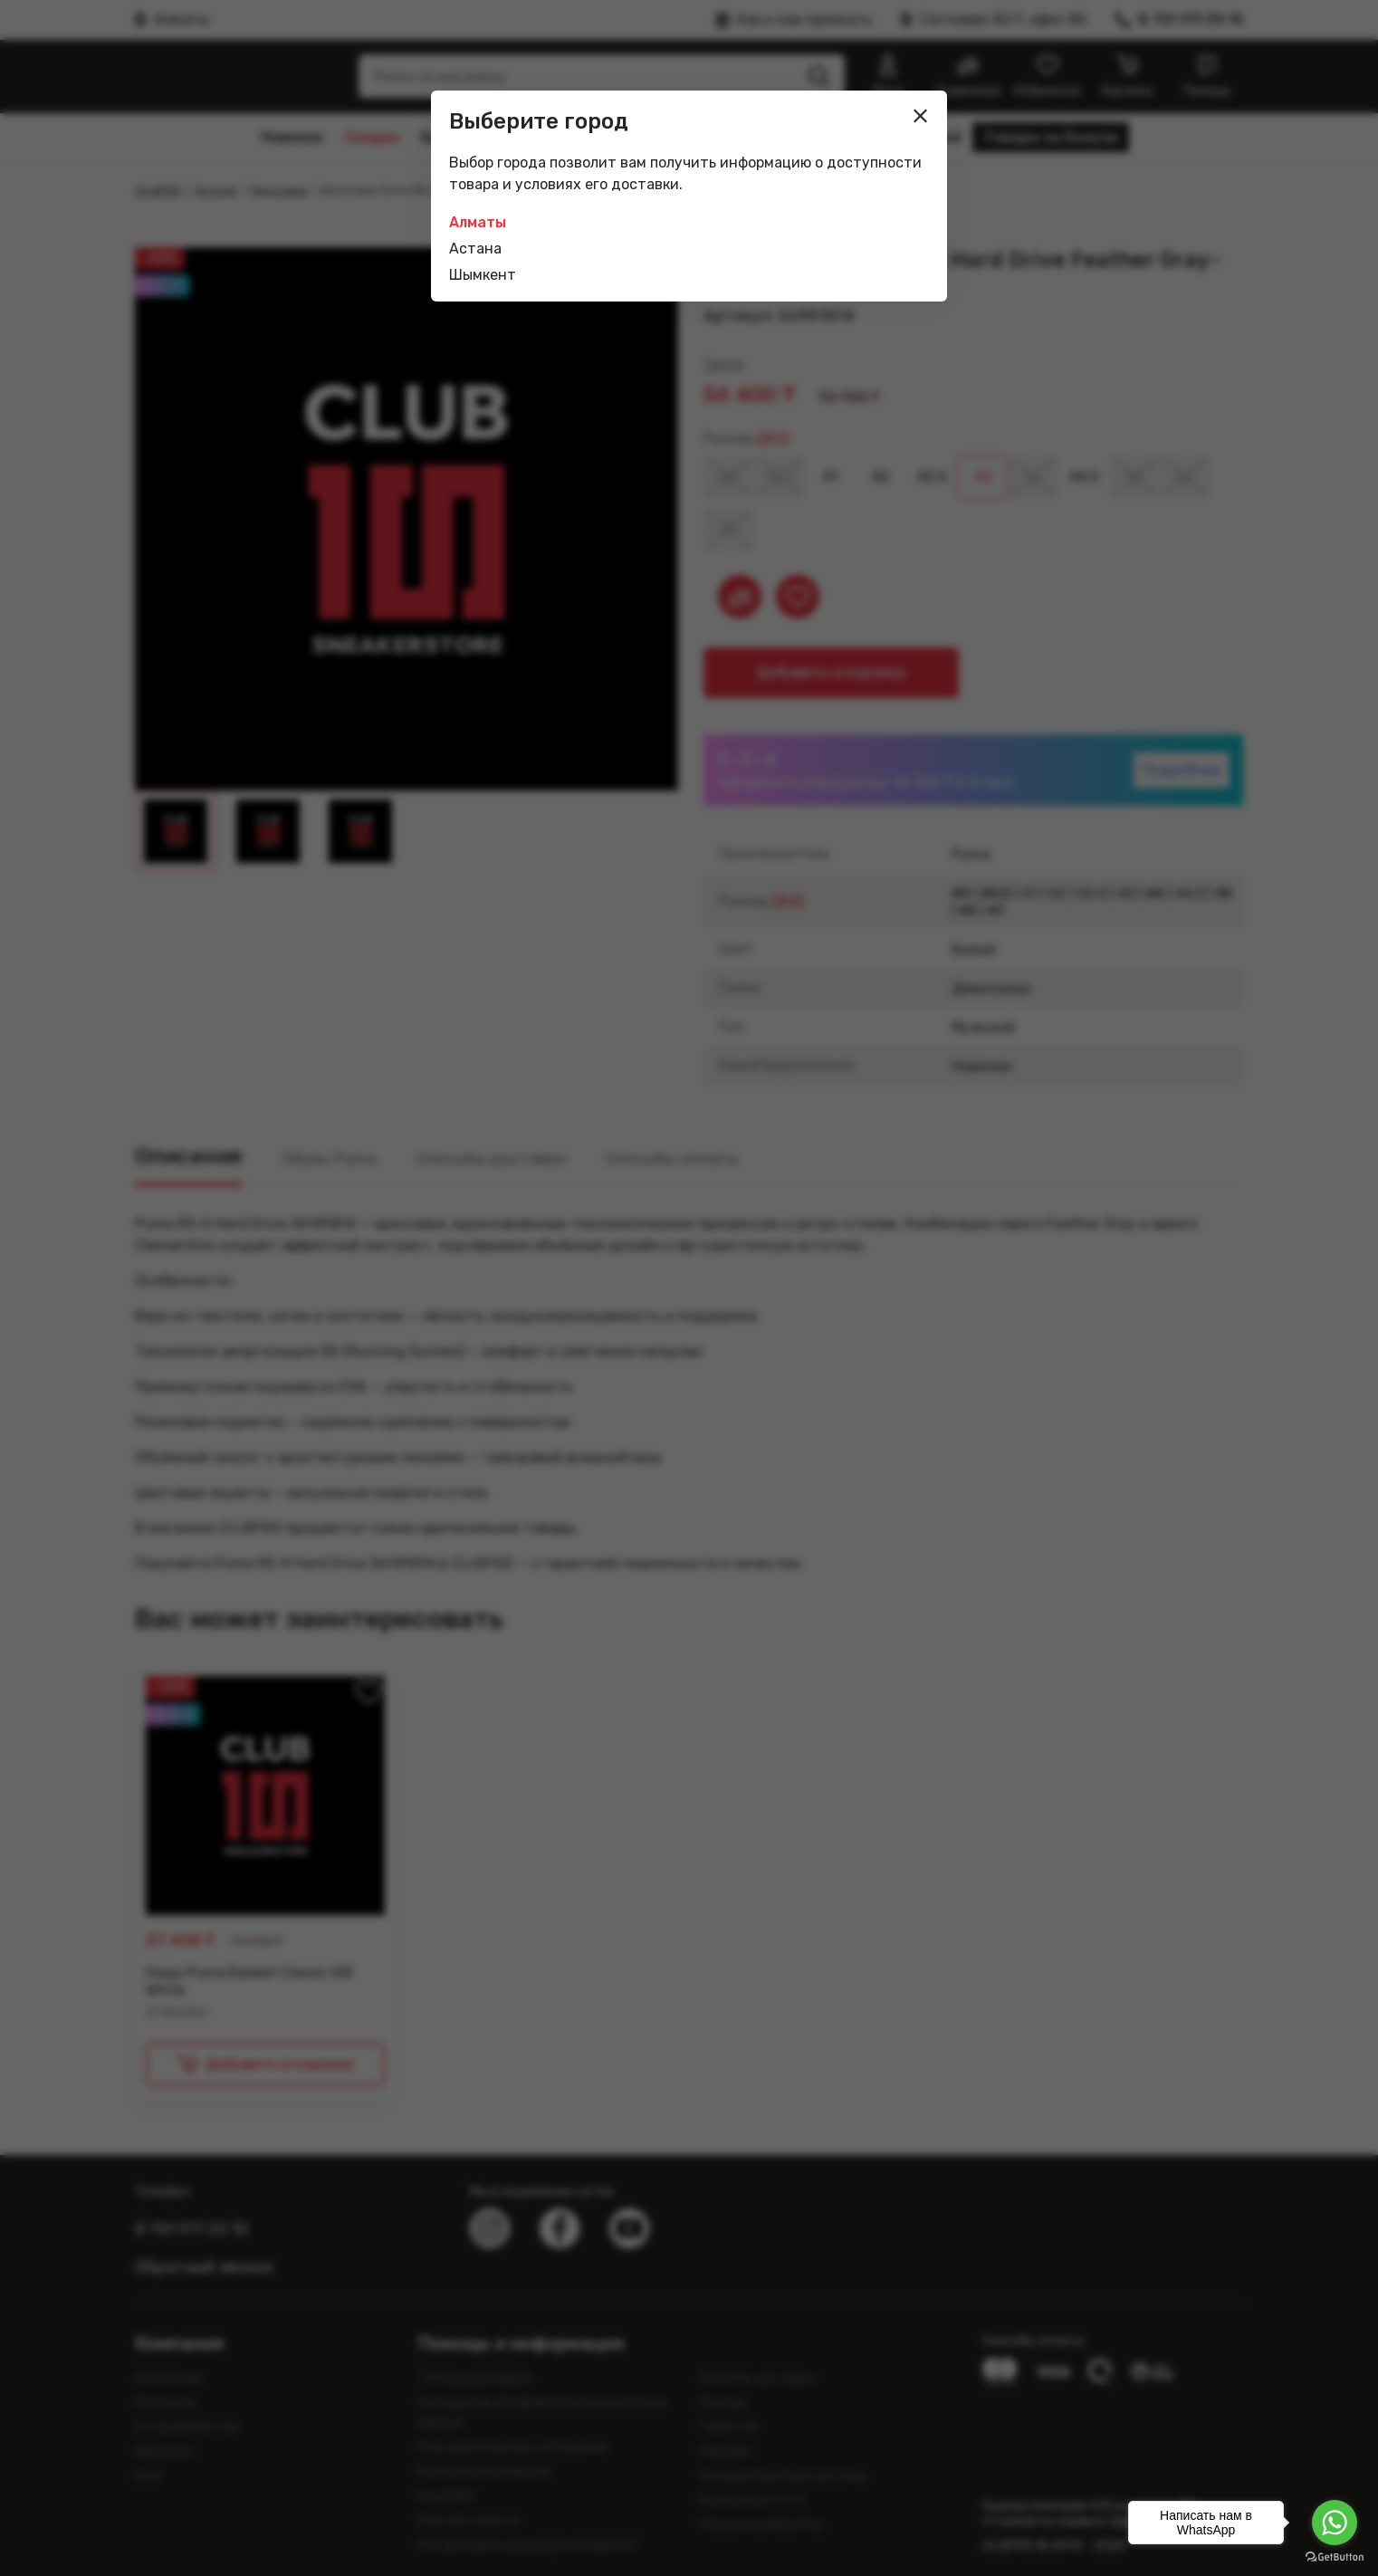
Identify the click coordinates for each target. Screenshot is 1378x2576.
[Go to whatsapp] (1334, 2522)
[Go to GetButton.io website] (1335, 2557)
